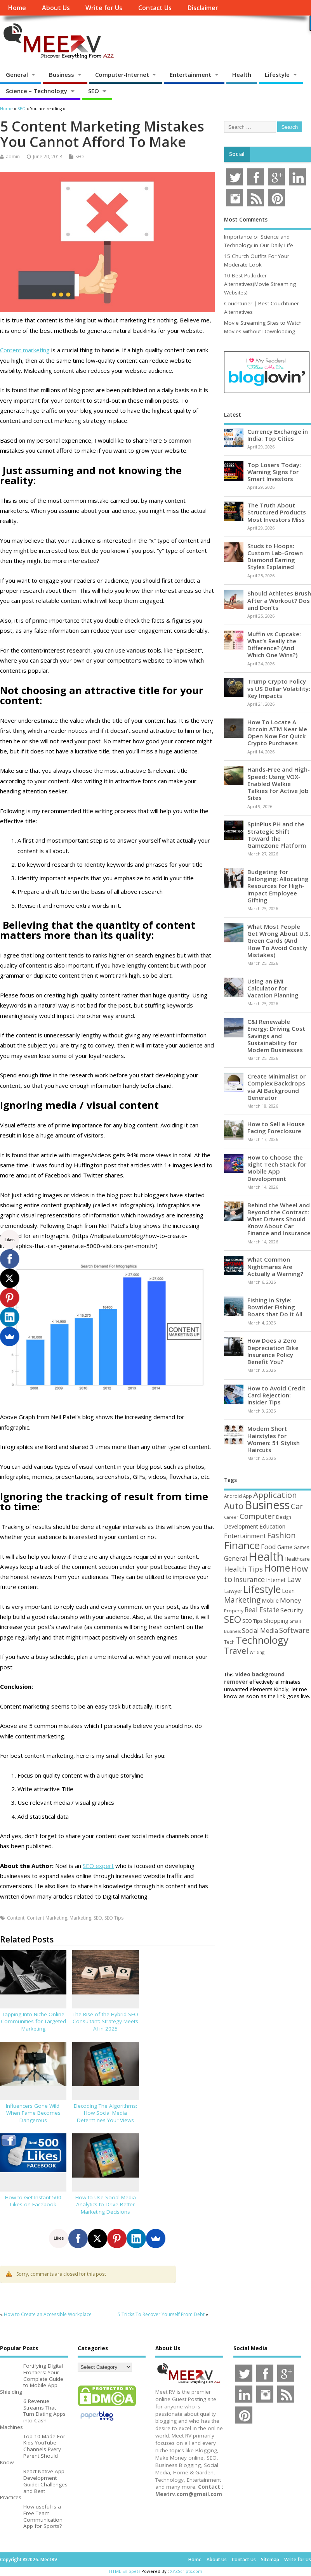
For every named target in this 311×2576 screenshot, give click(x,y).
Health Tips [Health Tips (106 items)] (243, 1569)
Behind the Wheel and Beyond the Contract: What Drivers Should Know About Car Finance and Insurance (279, 1219)
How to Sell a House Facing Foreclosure (276, 1127)
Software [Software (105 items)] (294, 1630)
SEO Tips (113, 1918)
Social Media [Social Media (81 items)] (260, 1630)
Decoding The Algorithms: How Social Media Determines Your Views (105, 2113)
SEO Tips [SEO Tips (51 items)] (252, 1620)
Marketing (80, 1918)
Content (15, 1918)
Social (237, 154)
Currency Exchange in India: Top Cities (277, 435)
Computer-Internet (122, 74)
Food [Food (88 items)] (268, 1546)
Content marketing (25, 350)
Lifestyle (277, 74)
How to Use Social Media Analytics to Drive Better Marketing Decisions (105, 2205)
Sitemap (270, 2559)
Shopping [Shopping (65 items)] (276, 1620)
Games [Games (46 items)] (301, 1547)
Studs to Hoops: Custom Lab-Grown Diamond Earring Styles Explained (275, 556)
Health (241, 74)
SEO (93, 91)
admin (13, 156)
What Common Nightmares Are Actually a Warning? (275, 1266)
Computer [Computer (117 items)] (257, 1516)
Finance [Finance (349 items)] (242, 1545)
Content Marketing (47, 1918)
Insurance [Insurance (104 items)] (249, 1579)
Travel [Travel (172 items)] (236, 1650)
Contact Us (155, 7)
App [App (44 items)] (247, 1496)
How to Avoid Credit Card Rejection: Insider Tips (276, 1395)
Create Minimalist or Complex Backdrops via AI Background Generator (276, 1086)
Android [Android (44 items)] (233, 1496)
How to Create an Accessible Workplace (48, 2314)
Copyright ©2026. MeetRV (28, 2559)
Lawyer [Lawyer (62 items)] (233, 1590)
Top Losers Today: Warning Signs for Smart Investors (274, 472)
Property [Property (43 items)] (233, 1610)
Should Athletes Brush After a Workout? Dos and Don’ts (279, 600)
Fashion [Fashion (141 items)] (281, 1535)
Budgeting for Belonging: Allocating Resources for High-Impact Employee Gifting (278, 886)
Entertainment (190, 74)
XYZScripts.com (186, 2571)
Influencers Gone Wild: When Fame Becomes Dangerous (33, 2113)
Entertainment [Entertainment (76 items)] (245, 1536)
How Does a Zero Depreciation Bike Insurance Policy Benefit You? (273, 1351)
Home (17, 7)
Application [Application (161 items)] (275, 1494)
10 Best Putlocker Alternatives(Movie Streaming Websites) (260, 284)
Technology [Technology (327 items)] (262, 1640)
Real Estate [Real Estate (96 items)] (262, 1609)
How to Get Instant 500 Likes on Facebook (33, 2201)
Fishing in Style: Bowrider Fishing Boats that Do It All (274, 1307)
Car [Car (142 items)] (297, 1506)
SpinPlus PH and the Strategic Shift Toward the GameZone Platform (276, 834)
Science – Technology (36, 91)
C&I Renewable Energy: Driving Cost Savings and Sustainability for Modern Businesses (276, 1036)
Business (61, 74)
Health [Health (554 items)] (265, 1556)
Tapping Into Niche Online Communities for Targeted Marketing (33, 2021)
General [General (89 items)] (235, 1558)
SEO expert (98, 1866)
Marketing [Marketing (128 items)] (242, 1599)
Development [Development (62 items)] (241, 1526)
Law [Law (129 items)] (294, 1579)
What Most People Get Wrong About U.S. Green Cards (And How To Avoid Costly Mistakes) (278, 941)
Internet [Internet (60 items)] (276, 1580)
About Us (56, 7)
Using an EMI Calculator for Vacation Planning (273, 988)
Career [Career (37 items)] (231, 1517)
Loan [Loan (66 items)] (288, 1590)
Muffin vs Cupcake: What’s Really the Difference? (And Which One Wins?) (274, 644)
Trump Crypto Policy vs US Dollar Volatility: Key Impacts (278, 688)
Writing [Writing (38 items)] (257, 1652)
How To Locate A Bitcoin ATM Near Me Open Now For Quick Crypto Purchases (277, 732)
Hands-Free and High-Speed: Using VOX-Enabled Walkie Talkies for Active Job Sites (278, 783)
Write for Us (103, 7)
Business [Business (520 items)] (267, 1504)
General (17, 74)
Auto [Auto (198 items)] (233, 1506)
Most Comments (246, 219)
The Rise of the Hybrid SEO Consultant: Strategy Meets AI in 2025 (105, 2021)
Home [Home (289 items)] (277, 1567)
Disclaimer (202, 7)
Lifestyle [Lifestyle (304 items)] (262, 1589)
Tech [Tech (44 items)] (229, 1642)
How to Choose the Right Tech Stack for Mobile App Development (276, 1167)
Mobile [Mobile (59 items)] (270, 1600)
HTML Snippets (124, 2571)
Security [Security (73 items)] (291, 1610)
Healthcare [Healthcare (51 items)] (297, 1558)
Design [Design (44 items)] (283, 1517)
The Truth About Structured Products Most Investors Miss (276, 512)
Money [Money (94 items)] (290, 1600)
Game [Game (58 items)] (284, 1547)
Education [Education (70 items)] (272, 1526)
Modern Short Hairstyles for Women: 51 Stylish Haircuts (273, 1439)
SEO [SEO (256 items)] (232, 1619)
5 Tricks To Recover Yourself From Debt (161, 2314)
